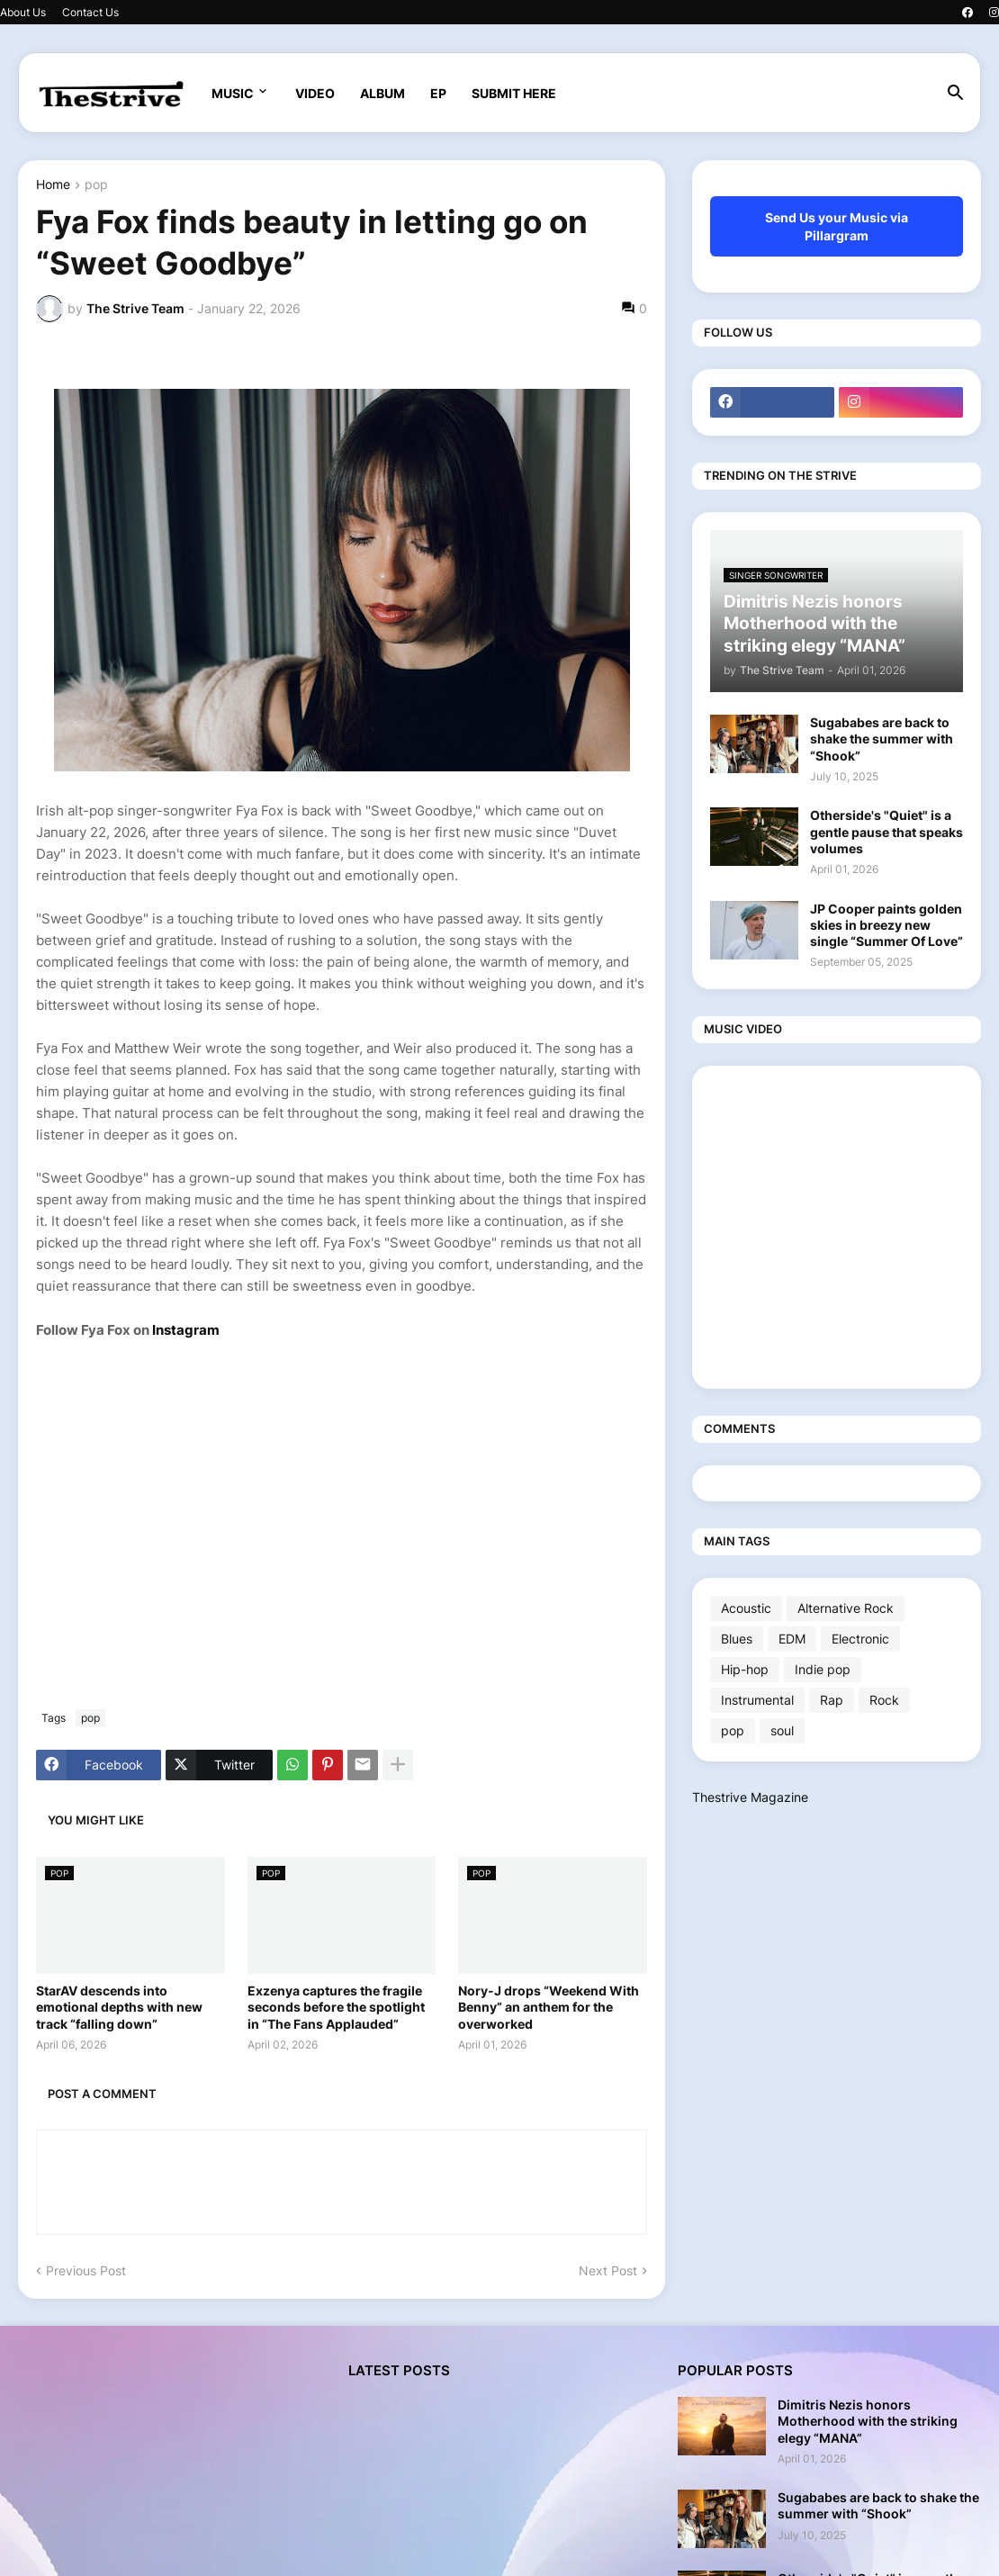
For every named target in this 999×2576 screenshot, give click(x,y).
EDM (792, 1638)
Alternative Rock (845, 1608)
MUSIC (233, 93)
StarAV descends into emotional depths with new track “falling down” (119, 2007)
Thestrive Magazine (750, 1797)
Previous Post (86, 2270)
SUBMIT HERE (514, 93)
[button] (955, 93)
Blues (736, 1638)
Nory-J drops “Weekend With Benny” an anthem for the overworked (548, 2007)
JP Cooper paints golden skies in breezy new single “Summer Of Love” (886, 925)
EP (438, 93)
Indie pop (822, 1669)
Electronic (860, 1638)
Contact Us (90, 12)
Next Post (608, 2270)
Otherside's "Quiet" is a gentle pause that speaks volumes (886, 831)
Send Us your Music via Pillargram (836, 226)
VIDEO (315, 93)
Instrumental (757, 1699)
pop (96, 185)
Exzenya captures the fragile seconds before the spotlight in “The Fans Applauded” (336, 2007)
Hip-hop (745, 1669)
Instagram (187, 1329)
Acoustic (746, 1608)
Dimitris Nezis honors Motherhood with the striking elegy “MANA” (868, 2421)
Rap (831, 1699)
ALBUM (382, 93)
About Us (23, 12)
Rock (884, 1699)
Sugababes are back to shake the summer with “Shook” (881, 738)
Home (53, 185)
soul (782, 1730)
